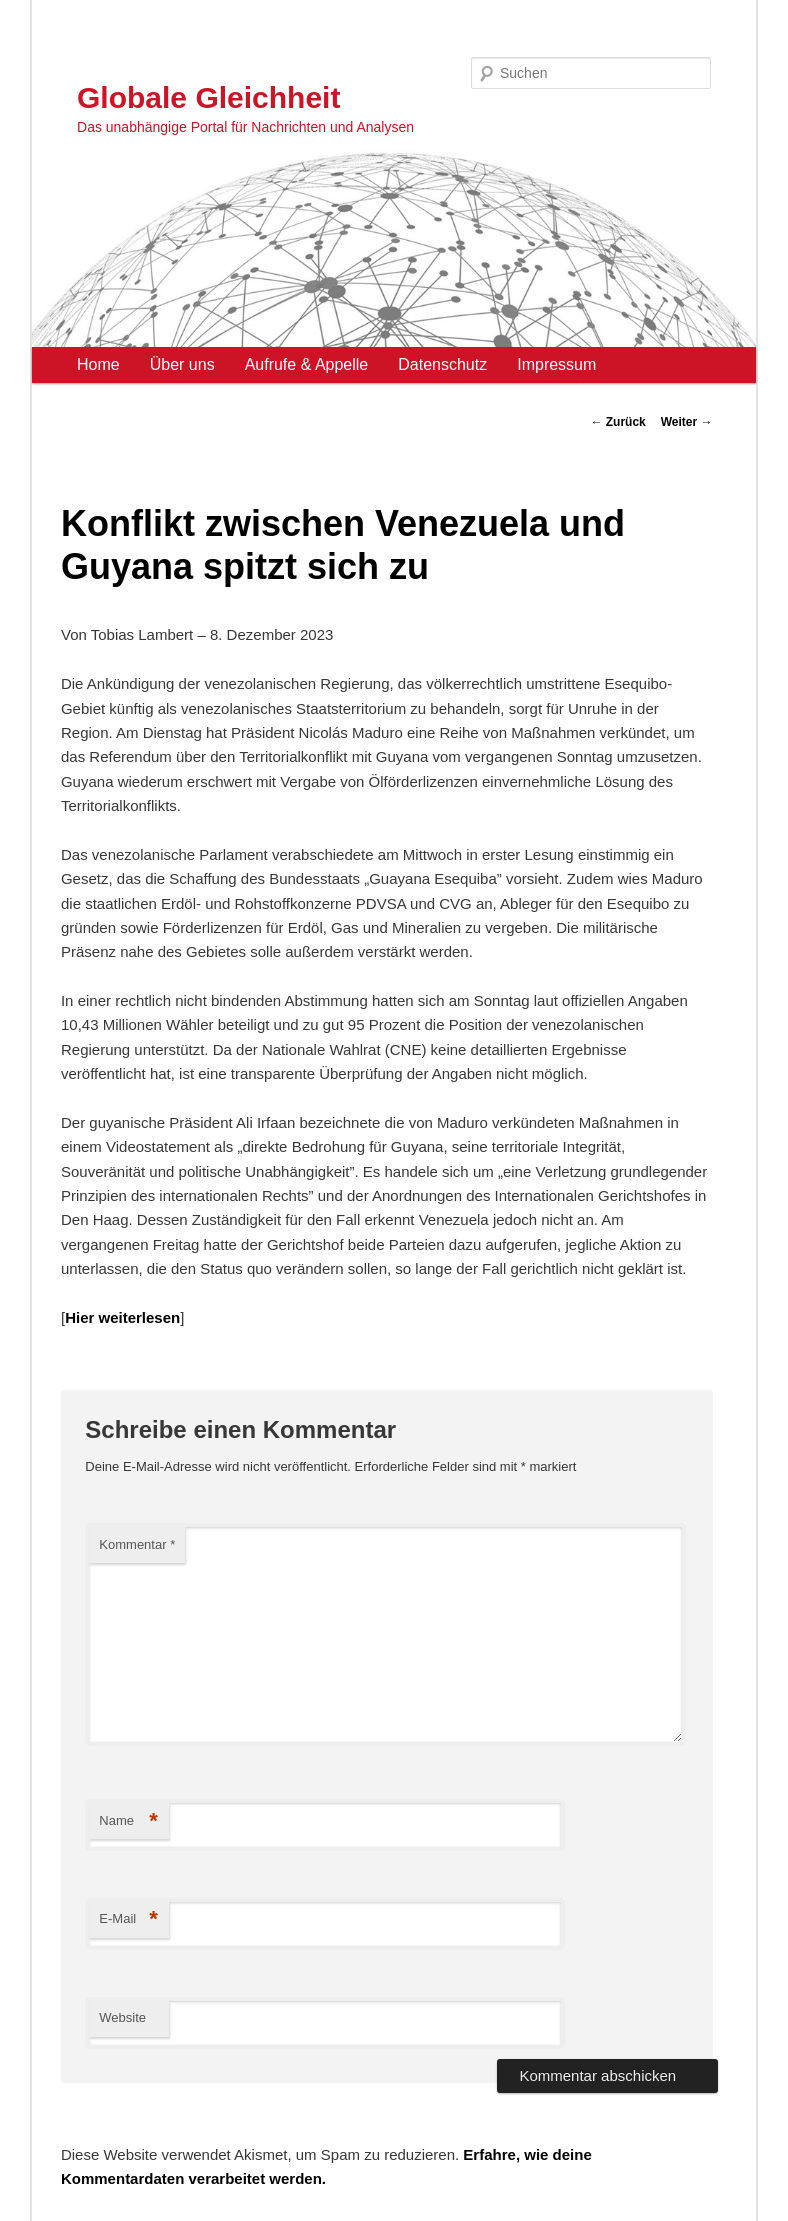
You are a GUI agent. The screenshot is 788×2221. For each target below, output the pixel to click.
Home (98, 364)
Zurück (617, 422)
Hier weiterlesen (122, 1317)
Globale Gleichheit (208, 97)
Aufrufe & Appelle (307, 364)
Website (122, 2017)
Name (128, 1821)
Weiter (687, 422)
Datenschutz (442, 364)
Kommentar (137, 1544)
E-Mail (128, 1919)
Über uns (182, 364)
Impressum (556, 364)
